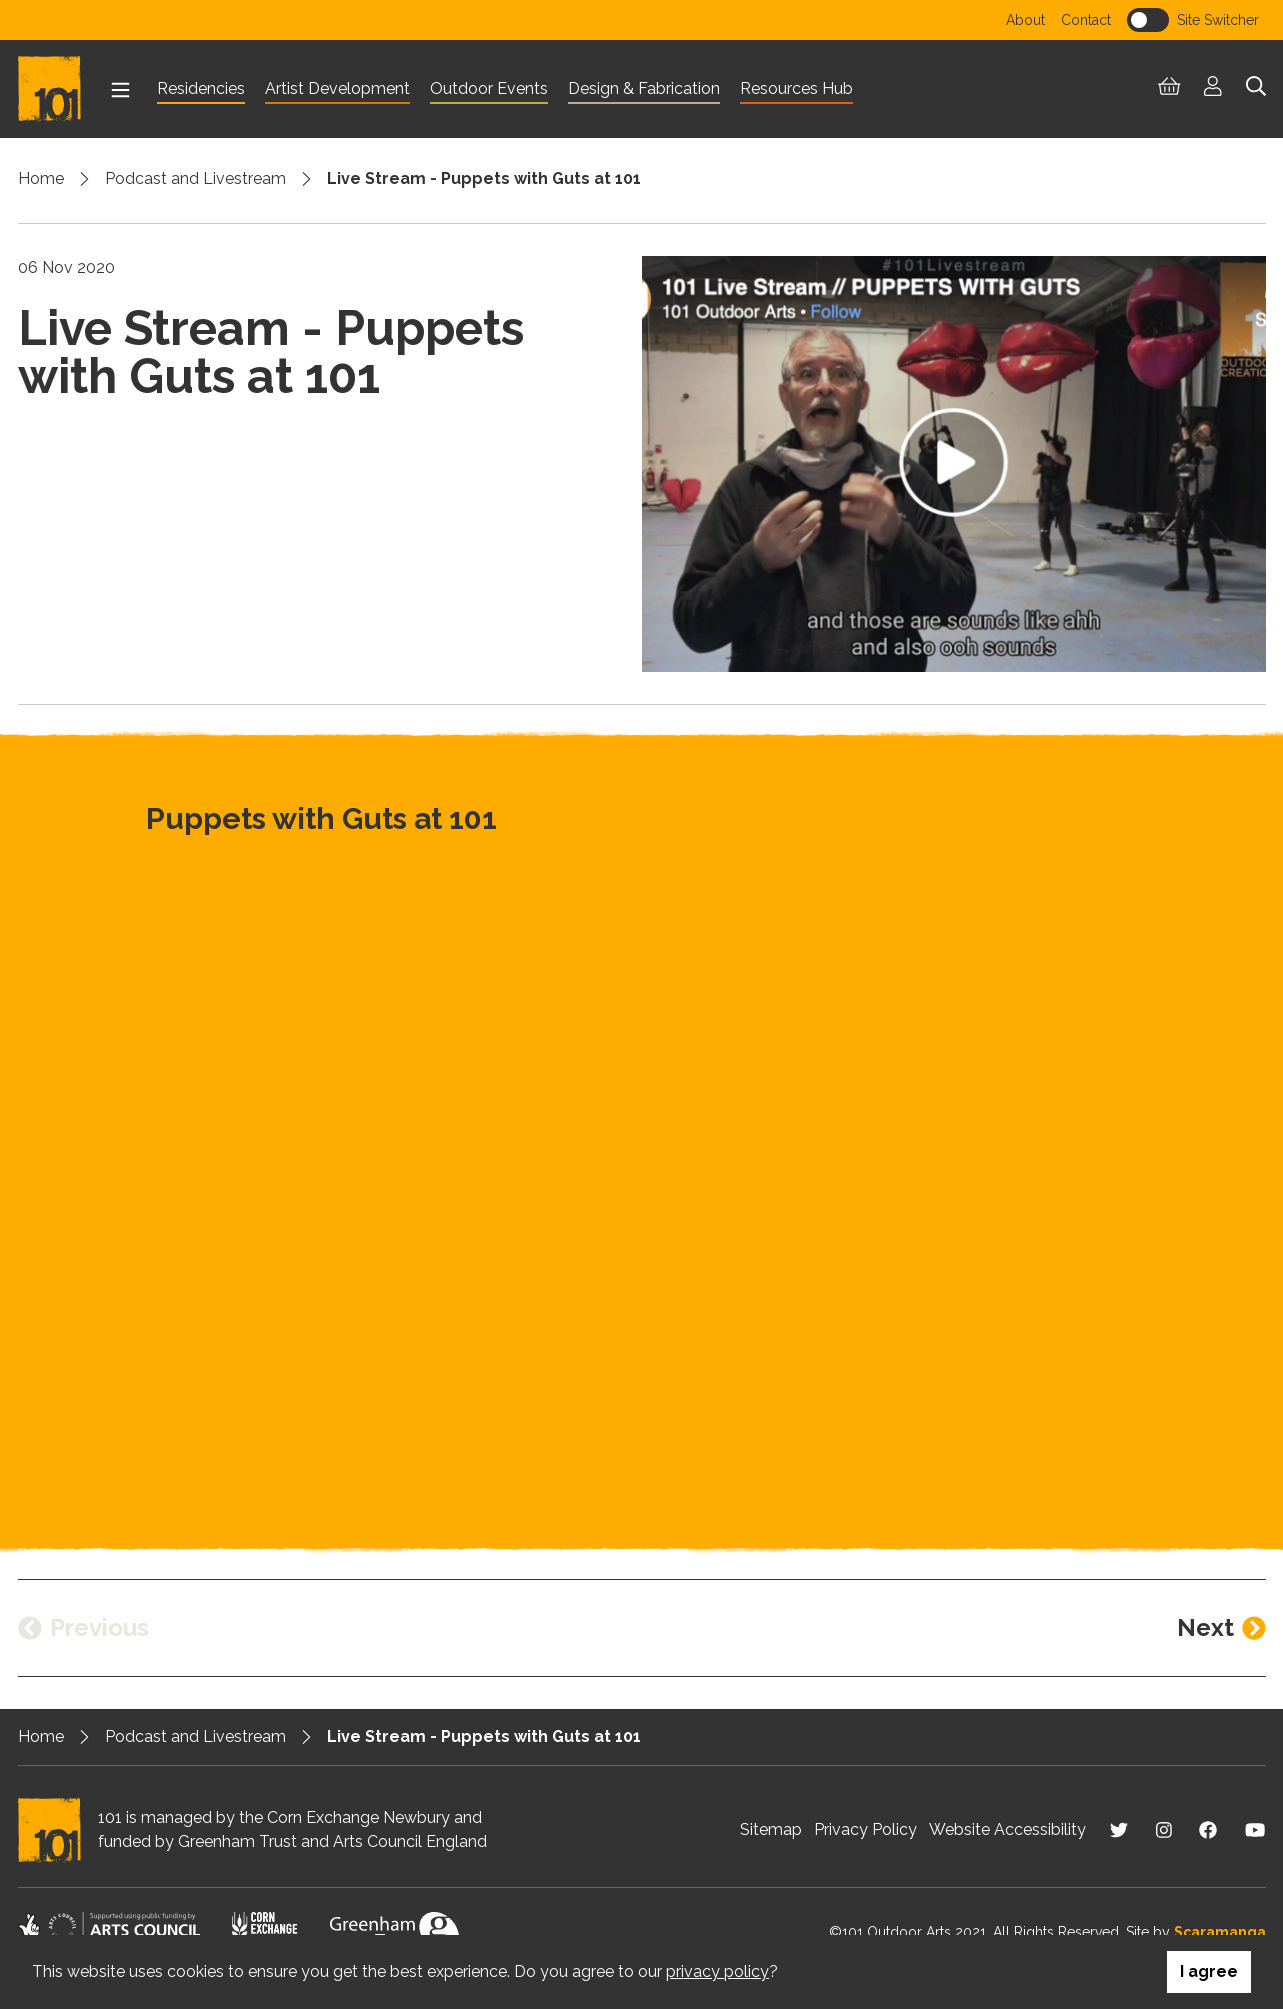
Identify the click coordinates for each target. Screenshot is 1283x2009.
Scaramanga (1220, 1932)
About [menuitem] (1025, 20)
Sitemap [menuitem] (771, 1829)
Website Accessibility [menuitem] (1007, 1829)
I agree (1209, 1971)
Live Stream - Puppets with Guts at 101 (484, 178)
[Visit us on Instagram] (1164, 1829)
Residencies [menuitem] (201, 88)
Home (41, 178)
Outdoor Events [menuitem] (489, 88)
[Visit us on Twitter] (1119, 1829)
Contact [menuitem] (1086, 20)
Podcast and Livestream (195, 178)
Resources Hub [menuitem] (796, 88)
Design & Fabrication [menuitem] (644, 88)
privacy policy (717, 1971)
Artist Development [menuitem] (337, 88)
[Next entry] (1221, 1628)
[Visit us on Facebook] (1208, 1829)
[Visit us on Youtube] (1255, 1829)
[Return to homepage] (58, 89)
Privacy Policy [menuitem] (865, 1829)
